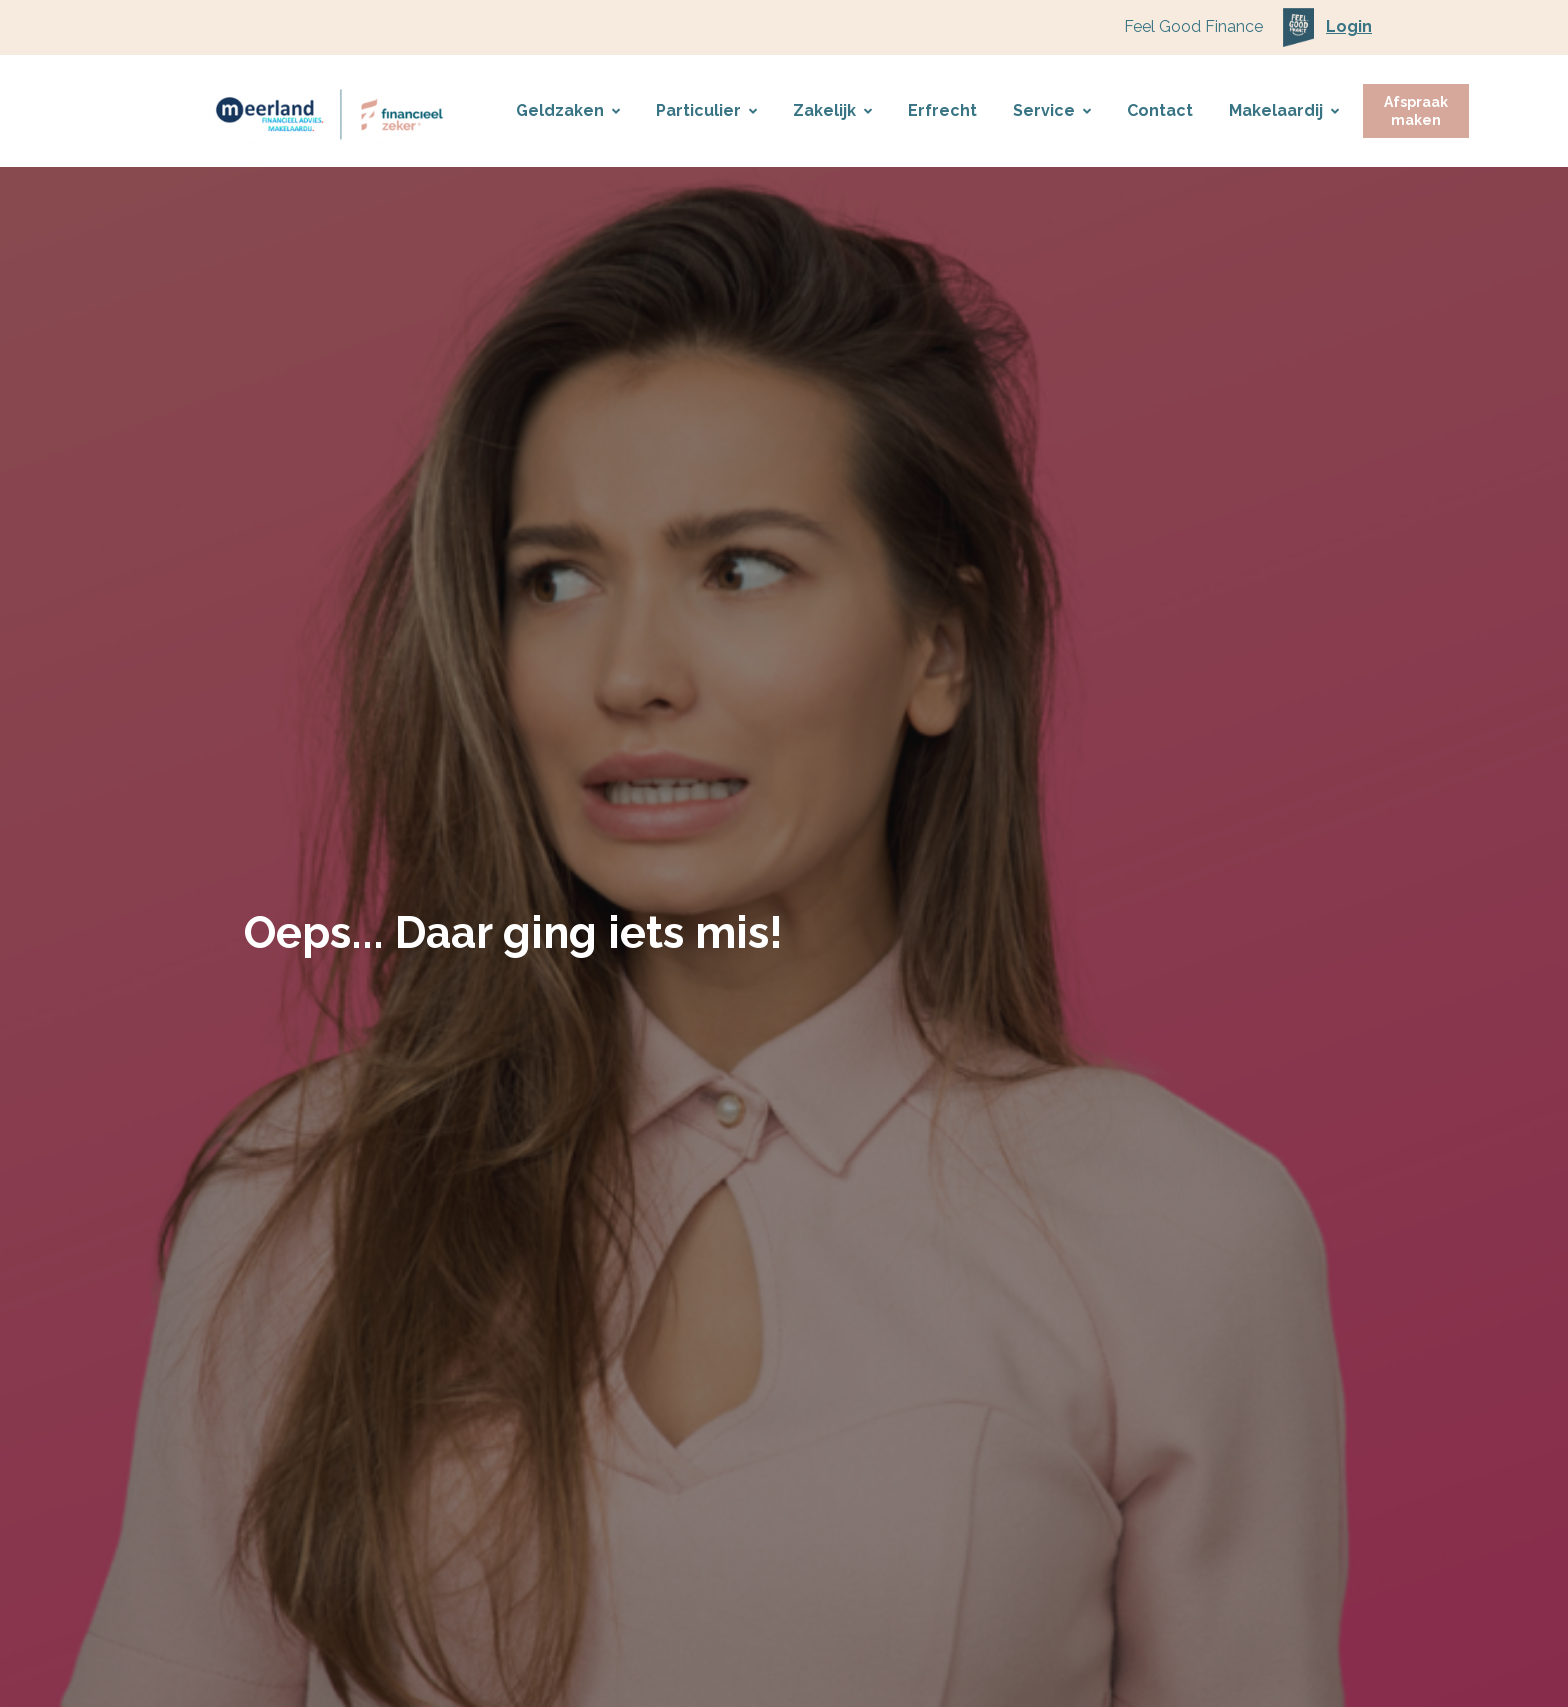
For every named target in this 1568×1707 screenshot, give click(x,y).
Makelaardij (1284, 110)
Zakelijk (832, 110)
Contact (1160, 110)
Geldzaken (568, 110)
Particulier (706, 110)
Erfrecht (942, 110)
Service (1052, 110)
